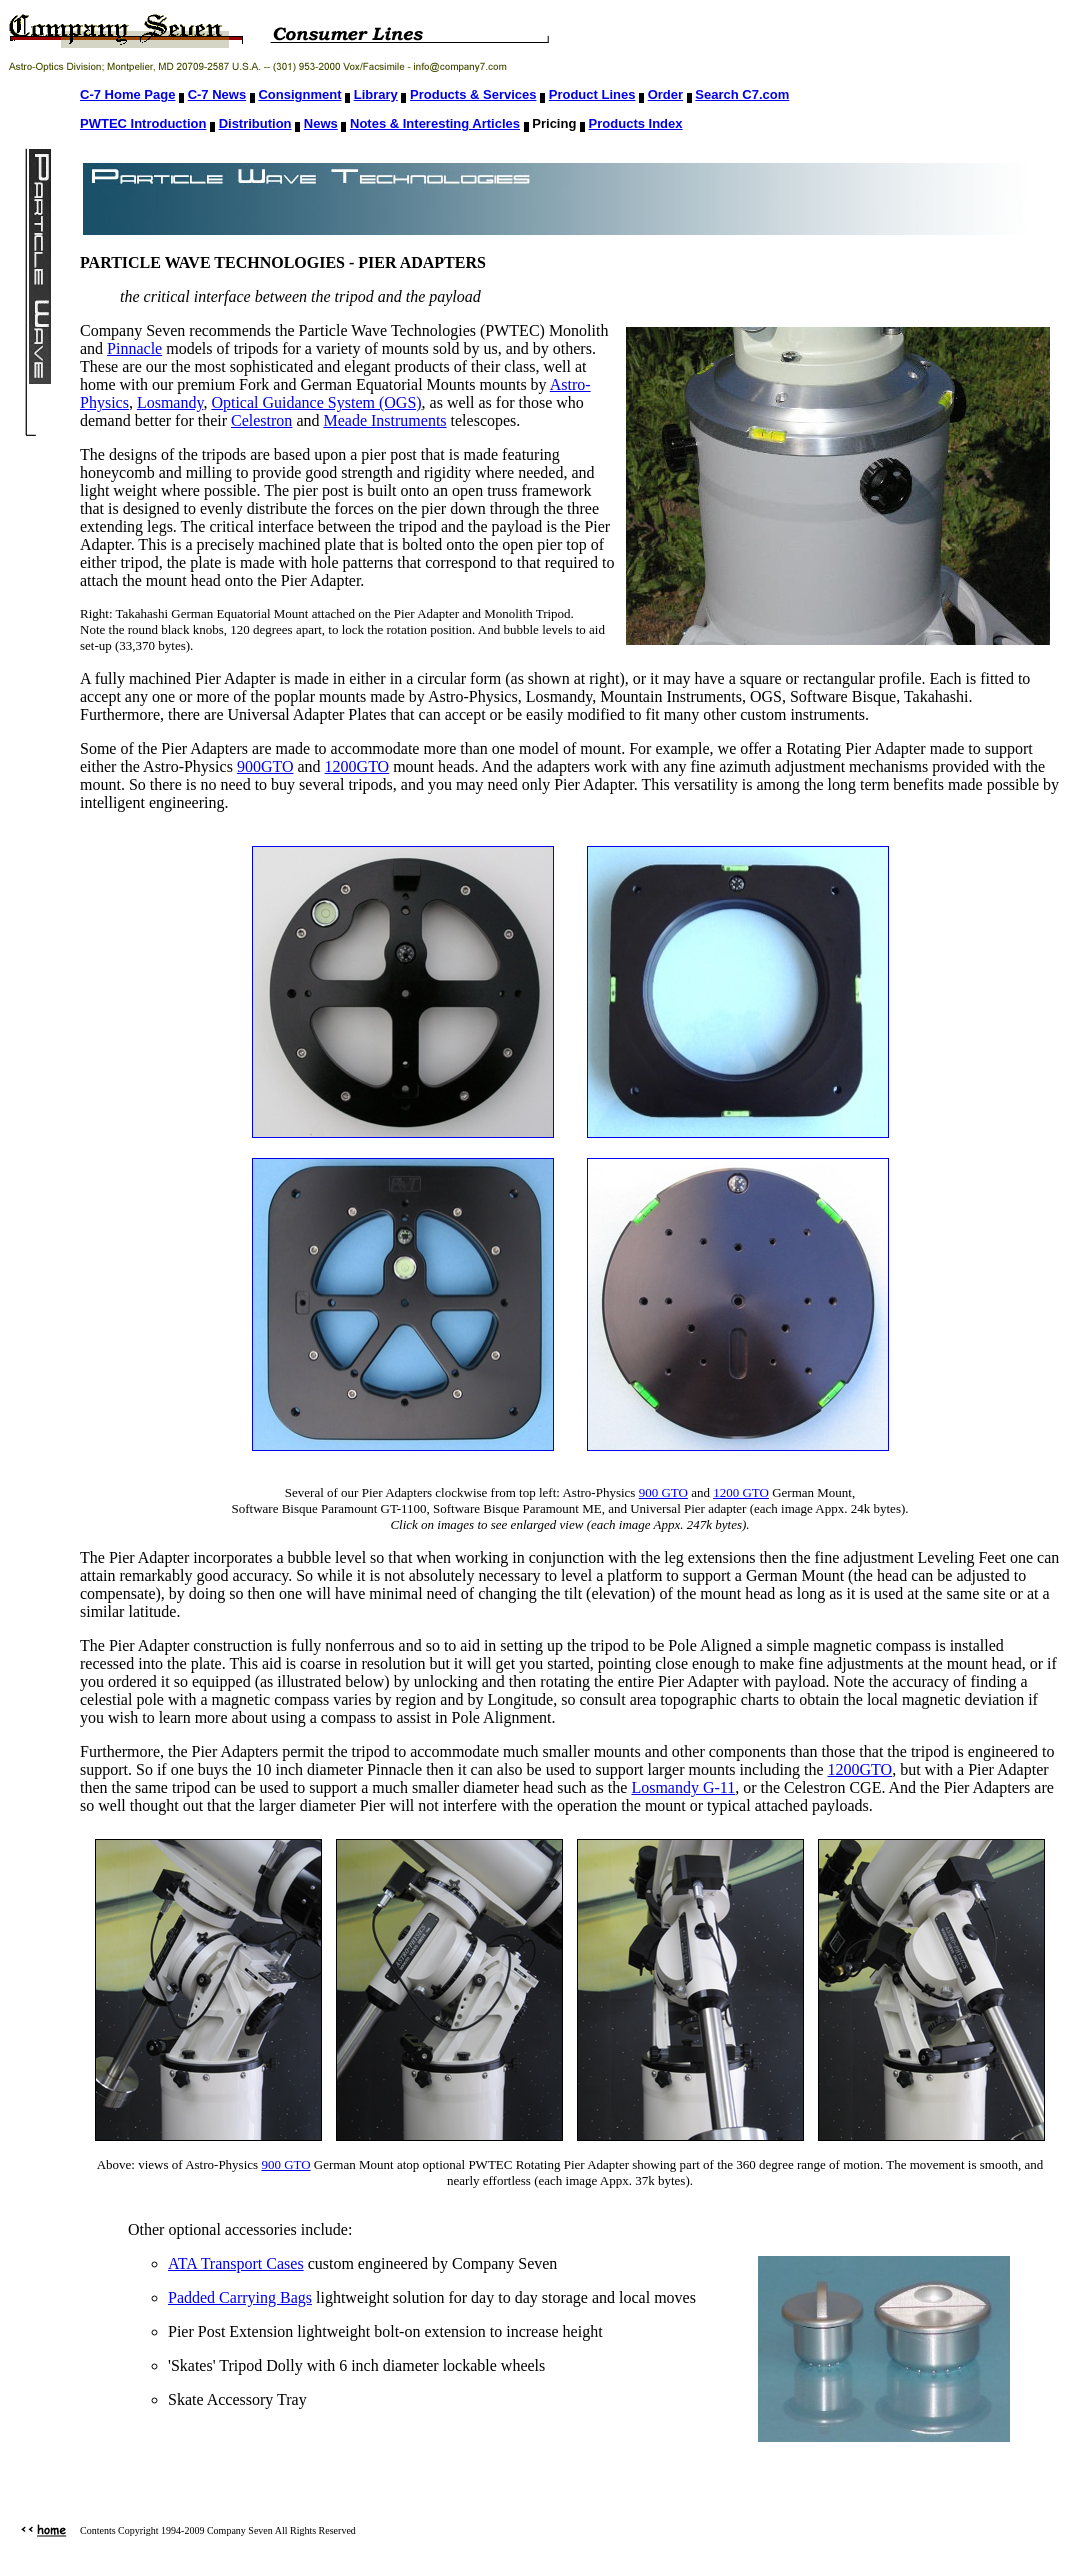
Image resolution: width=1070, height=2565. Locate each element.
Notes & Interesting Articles (435, 123)
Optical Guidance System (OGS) (316, 402)
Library (376, 94)
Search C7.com (742, 94)
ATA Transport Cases (236, 2263)
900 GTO (663, 1492)
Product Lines (592, 94)
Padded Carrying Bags (240, 2297)
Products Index (636, 123)
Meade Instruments (384, 420)
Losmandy (170, 402)
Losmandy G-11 (683, 1787)
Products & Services (473, 94)
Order (665, 94)
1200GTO (357, 766)
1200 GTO (741, 1492)
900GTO (265, 766)
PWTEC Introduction (143, 123)
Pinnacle (134, 348)
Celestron (261, 420)
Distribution (255, 123)
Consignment (299, 94)
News (321, 123)
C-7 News (217, 94)
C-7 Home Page (127, 94)
